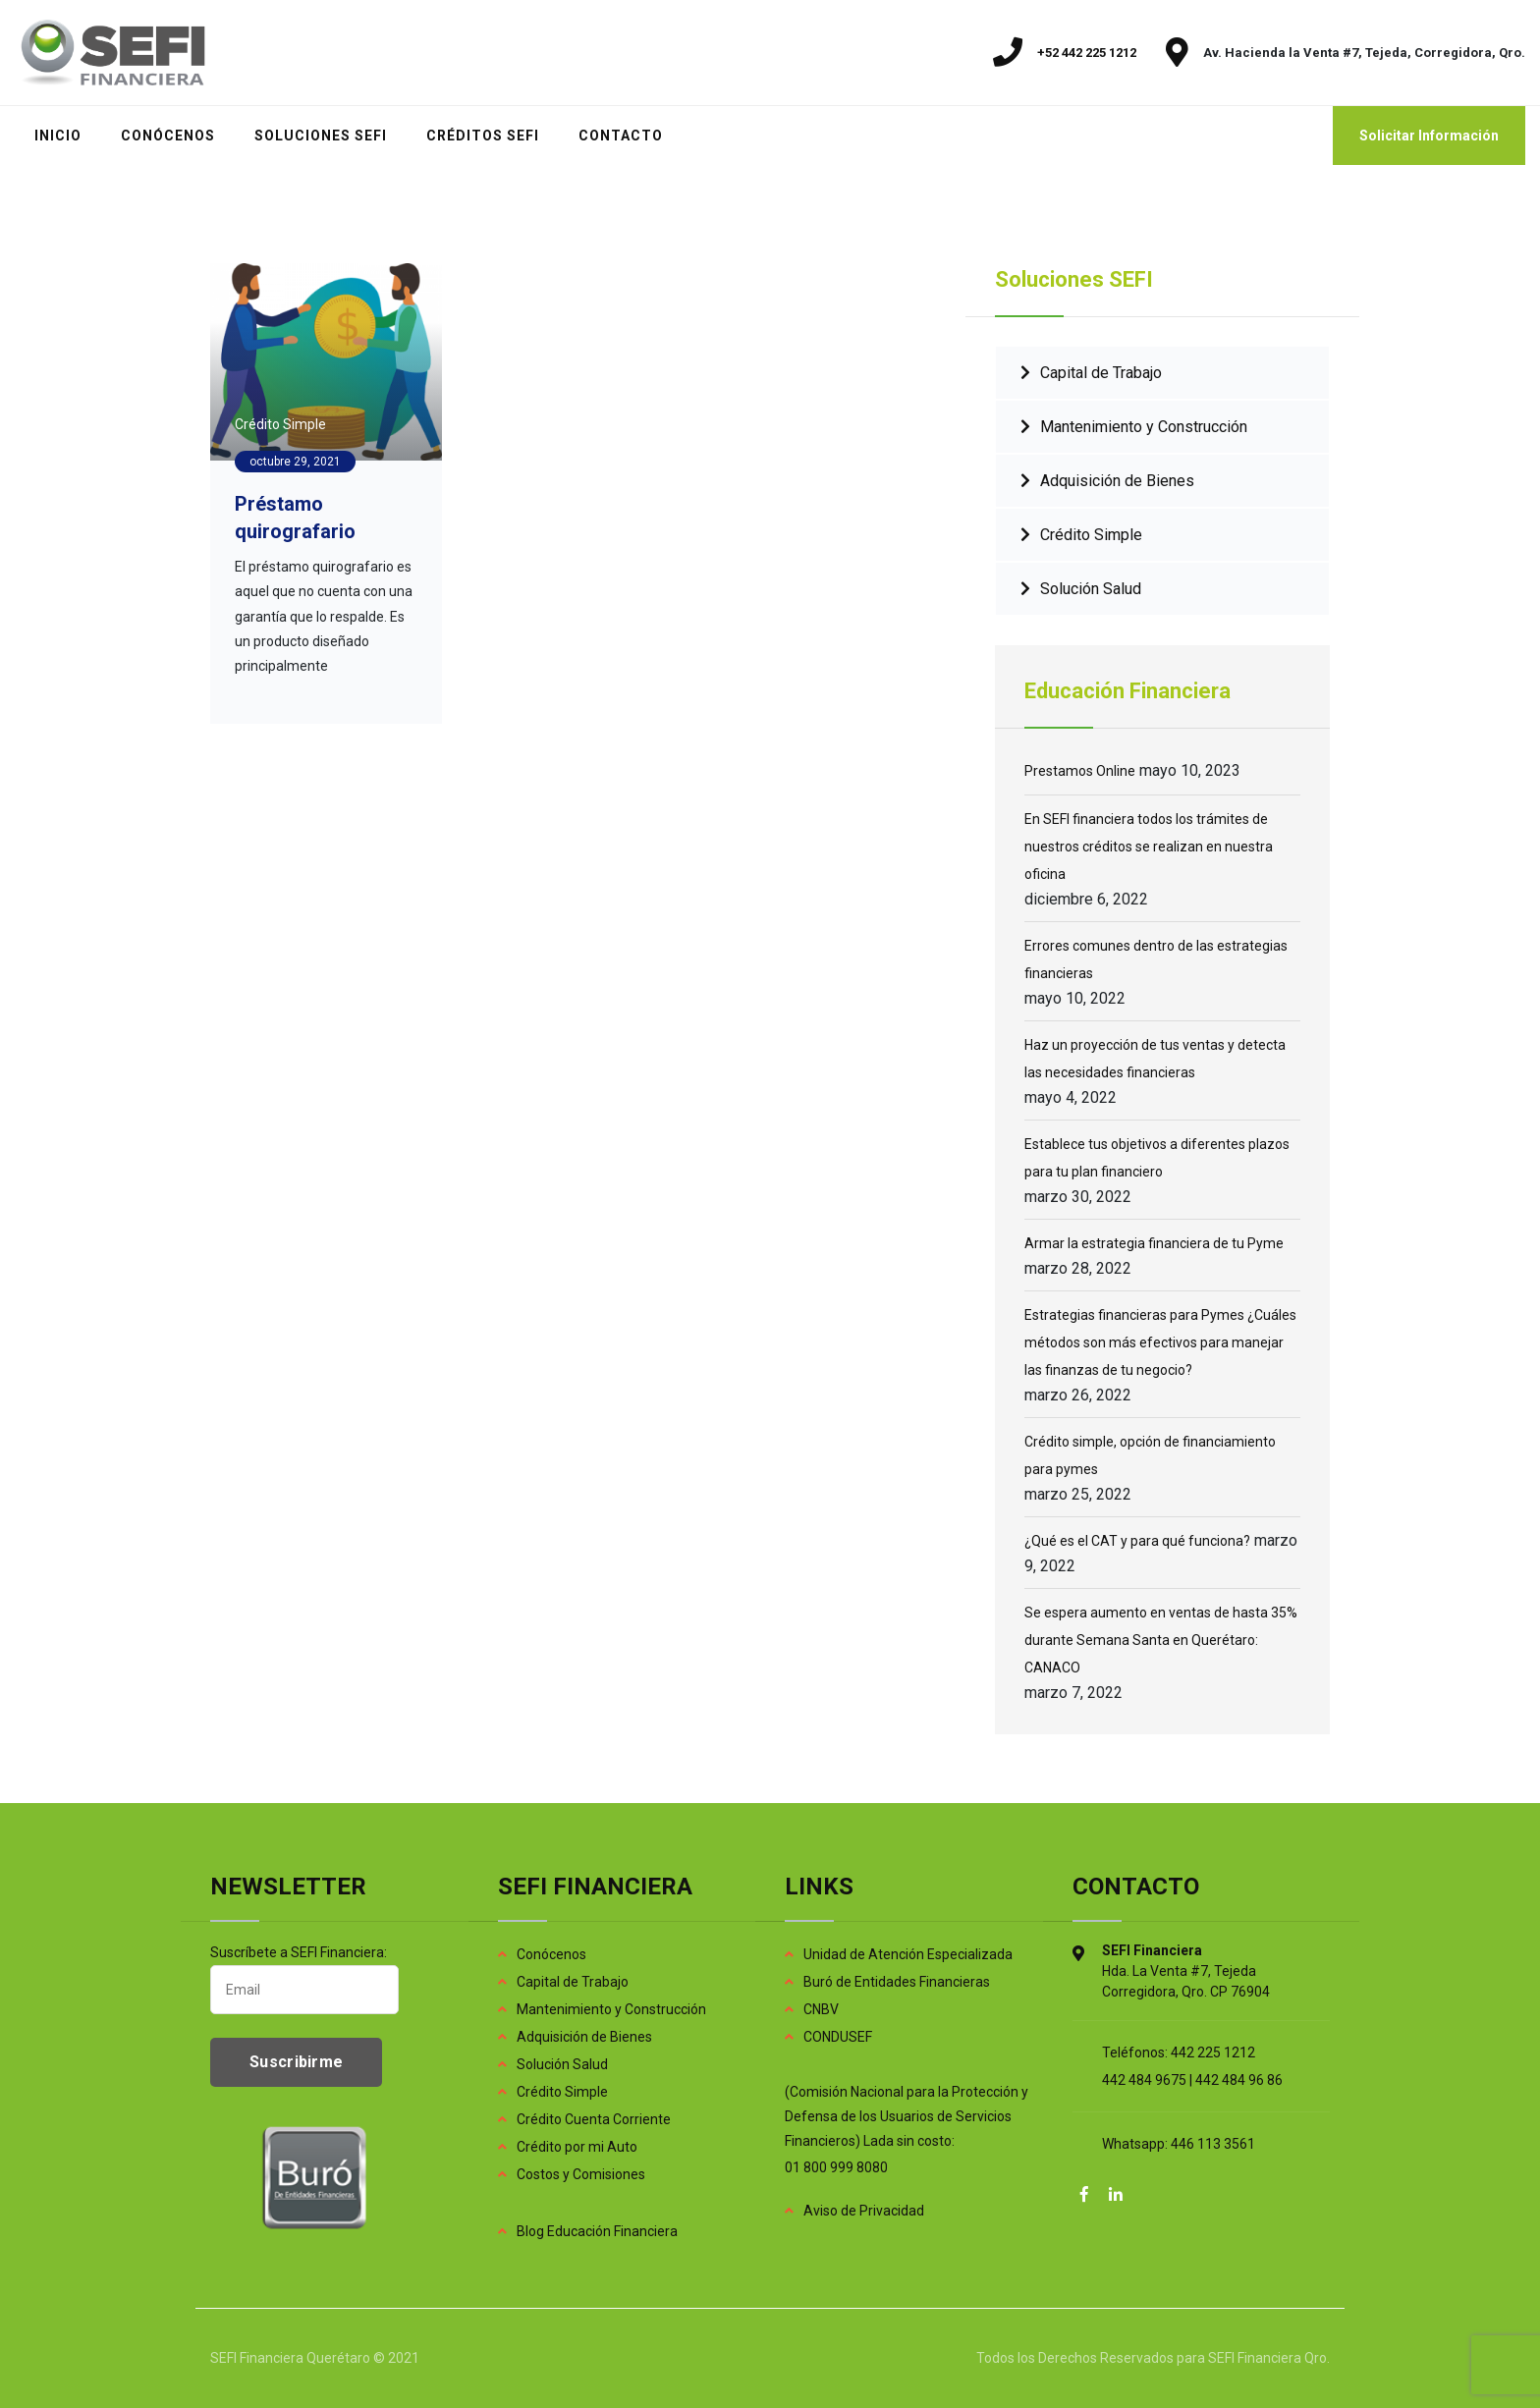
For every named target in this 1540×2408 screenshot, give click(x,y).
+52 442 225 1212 (1086, 52)
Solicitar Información (1429, 135)
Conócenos (551, 1954)
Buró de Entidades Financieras (896, 1982)
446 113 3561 (1213, 2144)
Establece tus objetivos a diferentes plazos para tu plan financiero (1157, 1157)
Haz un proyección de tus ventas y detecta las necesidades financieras (1155, 1058)
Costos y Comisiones (581, 2174)
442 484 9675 (1144, 2080)
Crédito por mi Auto (577, 2147)
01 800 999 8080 (836, 2167)
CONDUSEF (837, 2037)
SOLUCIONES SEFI (320, 135)
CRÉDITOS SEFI (482, 135)
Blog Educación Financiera (597, 2231)
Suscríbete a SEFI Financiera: (304, 1979)
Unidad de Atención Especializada (908, 1954)
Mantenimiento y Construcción (1143, 426)
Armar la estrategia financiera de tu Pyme (1154, 1243)
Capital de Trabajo (1101, 372)
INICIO (58, 135)
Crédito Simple (280, 424)
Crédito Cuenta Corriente (594, 2119)
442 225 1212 (1213, 2052)
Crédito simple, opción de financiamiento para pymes (1150, 1455)
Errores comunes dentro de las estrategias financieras (1156, 959)
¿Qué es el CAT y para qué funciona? (1137, 1541)
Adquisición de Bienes (1117, 480)
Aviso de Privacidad (863, 2210)
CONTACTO (620, 135)
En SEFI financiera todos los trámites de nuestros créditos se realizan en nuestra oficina (1148, 846)
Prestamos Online (1079, 771)
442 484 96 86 (1239, 2080)
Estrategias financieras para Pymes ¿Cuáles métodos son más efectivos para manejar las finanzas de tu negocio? (1160, 1342)
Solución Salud (1090, 588)
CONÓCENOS (168, 135)
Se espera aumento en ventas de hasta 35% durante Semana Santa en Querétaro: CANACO (1160, 1640)
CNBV (821, 2009)
